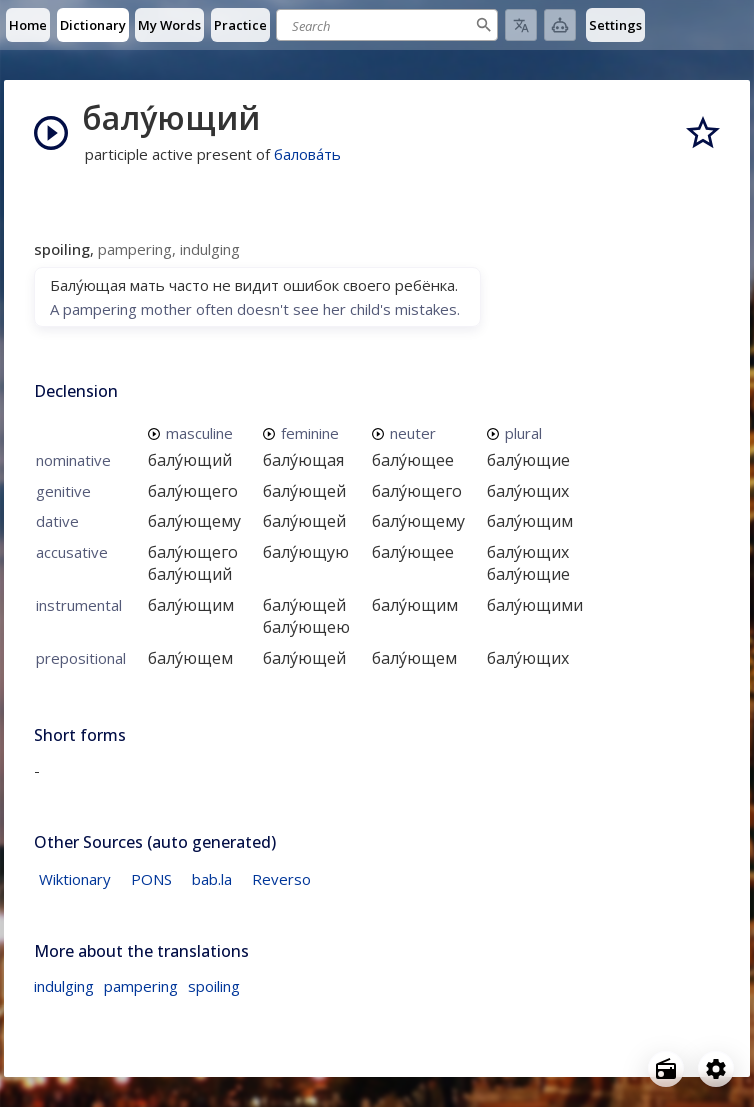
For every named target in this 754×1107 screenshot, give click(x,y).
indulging (64, 986)
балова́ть (307, 154)
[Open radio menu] (666, 1069)
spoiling (214, 986)
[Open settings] (716, 1069)
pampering (141, 986)
